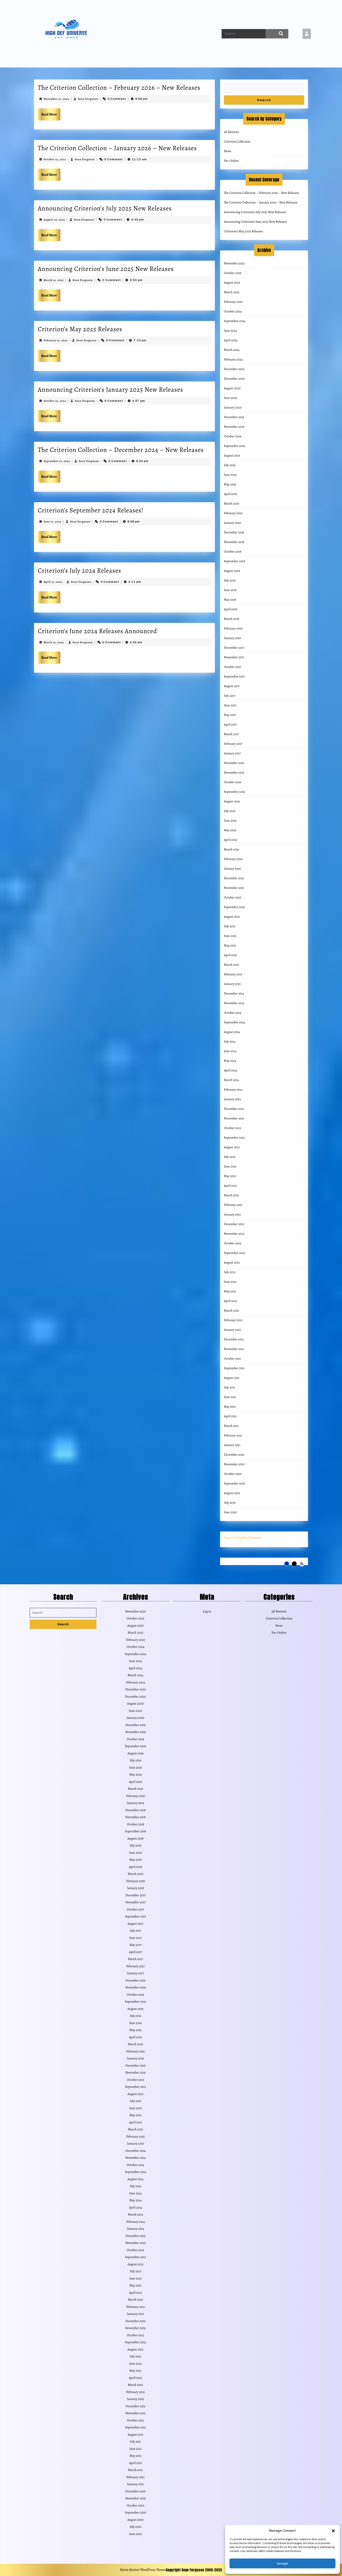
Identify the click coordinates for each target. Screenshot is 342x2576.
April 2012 (230, 1301)
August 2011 (231, 1378)
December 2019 (234, 417)
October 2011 (232, 1358)
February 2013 (233, 1205)
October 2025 (232, 273)
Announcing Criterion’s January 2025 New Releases (110, 389)
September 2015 (234, 907)
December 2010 (234, 1454)
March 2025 (231, 292)
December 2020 (234, 378)
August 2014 (232, 1032)
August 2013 (232, 1147)
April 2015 (230, 955)
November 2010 (234, 1464)
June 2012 (230, 1281)
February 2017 (233, 743)
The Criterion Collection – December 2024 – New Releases (121, 449)
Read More (50, 112)
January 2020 (232, 407)
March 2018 (231, 619)
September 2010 (234, 1483)
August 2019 (232, 455)
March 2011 (231, 1426)
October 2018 (232, 551)
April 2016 (230, 840)
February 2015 (233, 974)
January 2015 (232, 984)
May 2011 (230, 1406)
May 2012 (230, 1291)
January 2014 (232, 1099)
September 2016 (234, 792)
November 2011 (234, 1349)
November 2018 (234, 542)
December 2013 (234, 1109)
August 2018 (232, 571)
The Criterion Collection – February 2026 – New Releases (119, 87)
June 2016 (230, 820)
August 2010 (232, 1493)
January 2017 (232, 753)
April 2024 (230, 340)
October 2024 (232, 311)
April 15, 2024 (53, 582)
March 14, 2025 (54, 280)
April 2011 (230, 1416)
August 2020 (232, 388)
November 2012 (234, 1233)
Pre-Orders (231, 161)
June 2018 (230, 590)
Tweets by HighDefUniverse (242, 1537)
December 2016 (234, 763)
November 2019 (234, 426)
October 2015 (232, 897)
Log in (207, 1611)
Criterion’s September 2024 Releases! (90, 510)
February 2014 (233, 1089)
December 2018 (234, 532)
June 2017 (230, 705)
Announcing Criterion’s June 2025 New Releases (106, 268)
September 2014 (234, 1022)
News (227, 151)
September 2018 (234, 561)
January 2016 (232, 868)
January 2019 (232, 523)
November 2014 (234, 1003)
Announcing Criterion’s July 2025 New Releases (105, 208)
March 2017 (231, 734)
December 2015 (234, 878)
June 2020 (230, 398)
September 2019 (234, 446)
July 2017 (229, 695)
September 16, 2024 (57, 461)
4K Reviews (231, 132)
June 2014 (230, 1051)
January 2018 (232, 638)
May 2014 (230, 1061)
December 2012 (234, 1224)
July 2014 (229, 1041)
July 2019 (229, 465)
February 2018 (233, 628)
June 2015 (230, 936)
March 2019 (231, 503)
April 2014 (230, 1070)
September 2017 (234, 676)
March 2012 (231, 1310)
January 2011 (232, 1445)
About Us (112, 34)
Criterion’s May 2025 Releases (80, 329)
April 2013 (230, 1185)
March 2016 (231, 849)
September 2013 (234, 1137)
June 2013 (230, 1166)
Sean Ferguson (88, 99)
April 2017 (230, 724)
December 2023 (234, 369)
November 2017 (234, 657)
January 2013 (232, 1214)
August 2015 (232, 916)
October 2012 (232, 1243)
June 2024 (230, 330)
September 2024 (234, 321)
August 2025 (232, 282)
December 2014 (234, 993)
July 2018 (229, 580)
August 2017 (232, 686)
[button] (333, 2530)
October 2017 (232, 667)
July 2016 (229, 811)
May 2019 (230, 484)
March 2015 (231, 964)
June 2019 (230, 474)
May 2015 (230, 945)
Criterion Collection (237, 141)
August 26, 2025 (54, 219)
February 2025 (233, 302)
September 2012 (234, 1253)
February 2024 (233, 359)
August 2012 (232, 1262)
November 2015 (234, 888)
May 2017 (230, 715)
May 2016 (230, 830)
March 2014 (231, 1080)
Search (264, 100)
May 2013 (230, 1176)
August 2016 (232, 801)
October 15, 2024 (55, 401)
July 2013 (229, 1157)
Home (84, 34)
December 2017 (234, 647)
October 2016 (232, 782)
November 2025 (234, 263)
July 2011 (229, 1387)
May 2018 (230, 599)
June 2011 (230, 1397)
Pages (97, 34)
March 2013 (231, 1195)
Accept (282, 2563)
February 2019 (233, 513)
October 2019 (232, 436)
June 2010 (230, 1512)
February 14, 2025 (55, 340)
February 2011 (233, 1435)
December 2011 (234, 1339)
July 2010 (230, 1502)
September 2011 (234, 1368)
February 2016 (233, 859)
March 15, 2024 (54, 642)
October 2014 (232, 1012)
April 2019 (230, 494)
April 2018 (230, 609)
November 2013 (234, 1118)
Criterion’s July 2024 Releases (79, 570)
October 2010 (232, 1474)
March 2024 (231, 350)
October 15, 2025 (55, 159)
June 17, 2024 (52, 521)
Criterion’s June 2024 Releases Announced (97, 631)
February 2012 (233, 1320)
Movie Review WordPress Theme (143, 2569)
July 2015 (229, 926)
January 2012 (232, 1330)
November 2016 (234, 772)
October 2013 (232, 1128)
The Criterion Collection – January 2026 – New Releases (117, 148)
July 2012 (229, 1272)
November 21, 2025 (56, 99)
